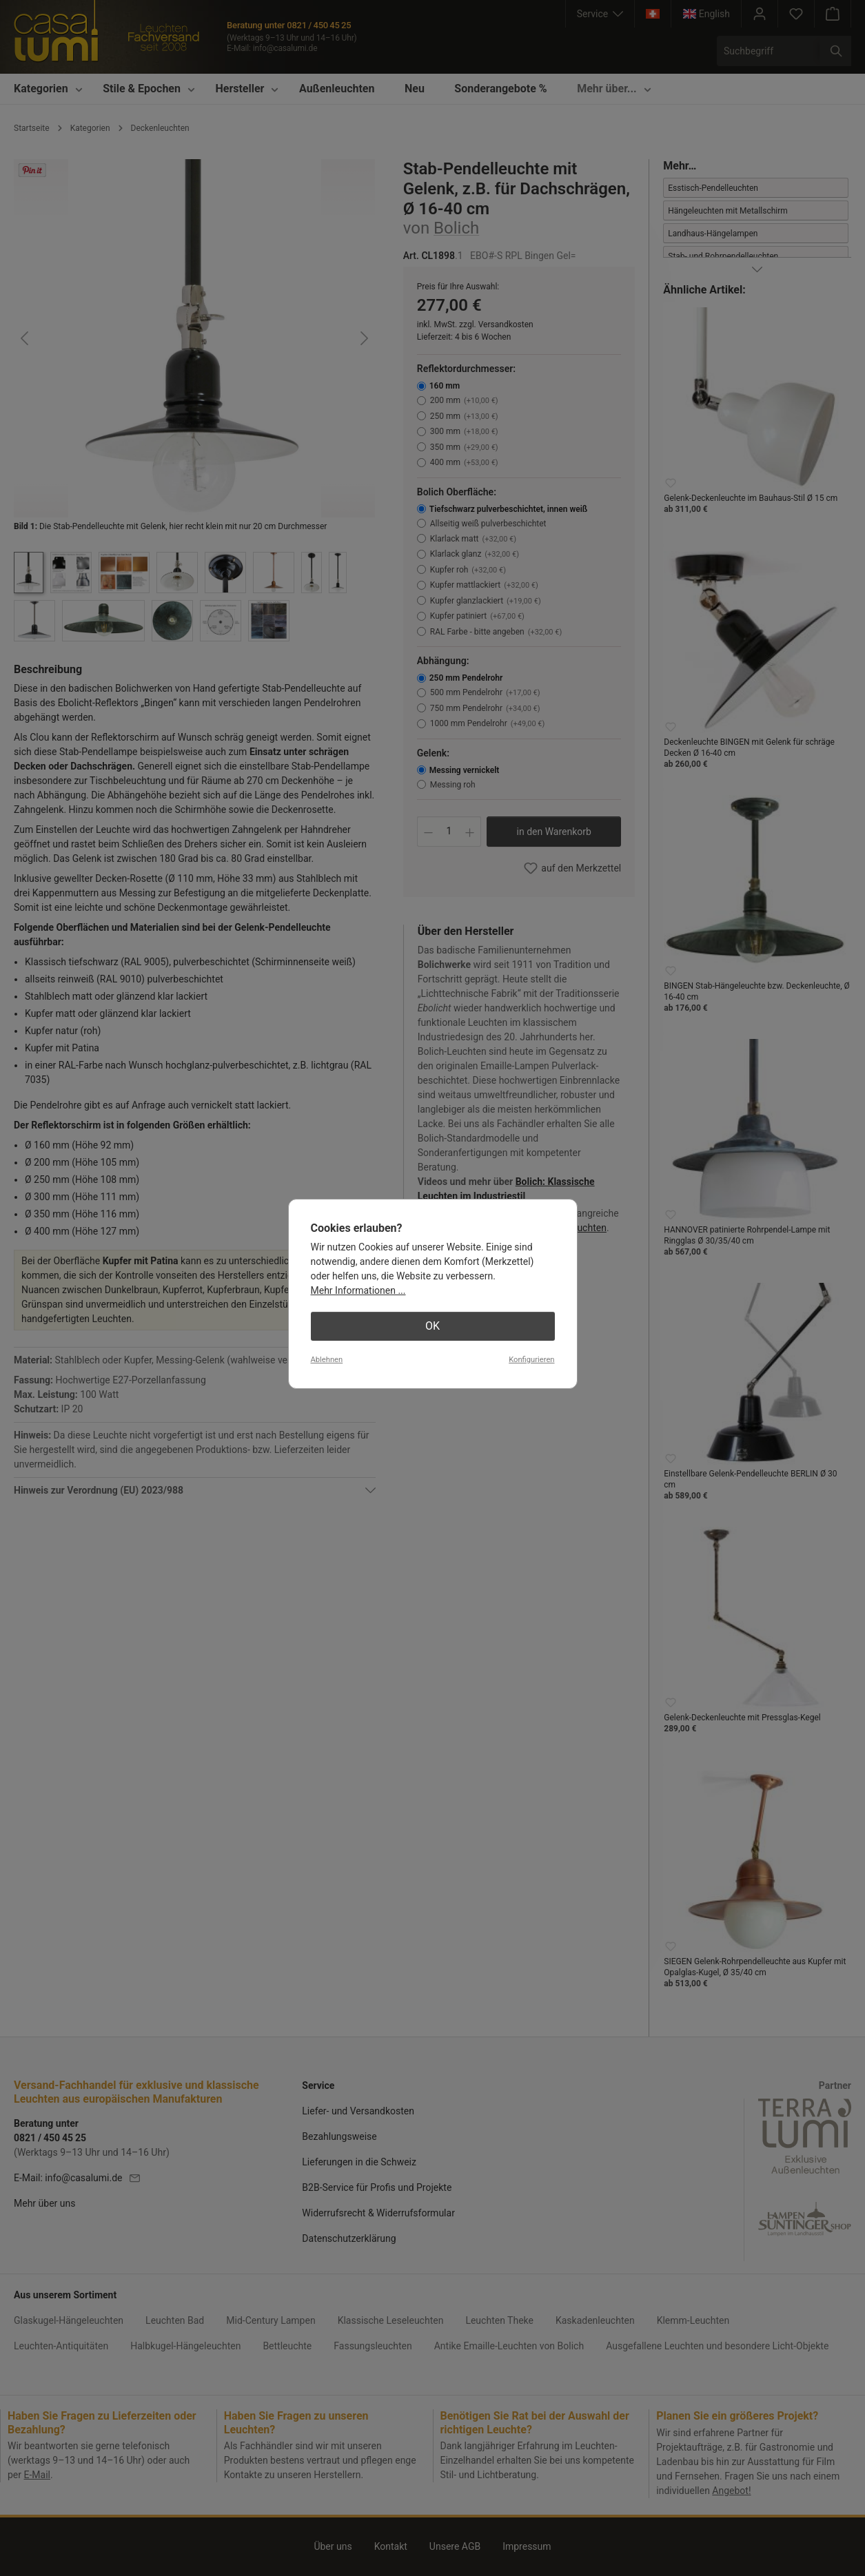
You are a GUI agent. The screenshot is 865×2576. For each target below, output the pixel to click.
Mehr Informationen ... (358, 1290)
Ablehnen (327, 1359)
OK (432, 1325)
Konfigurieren (531, 1359)
